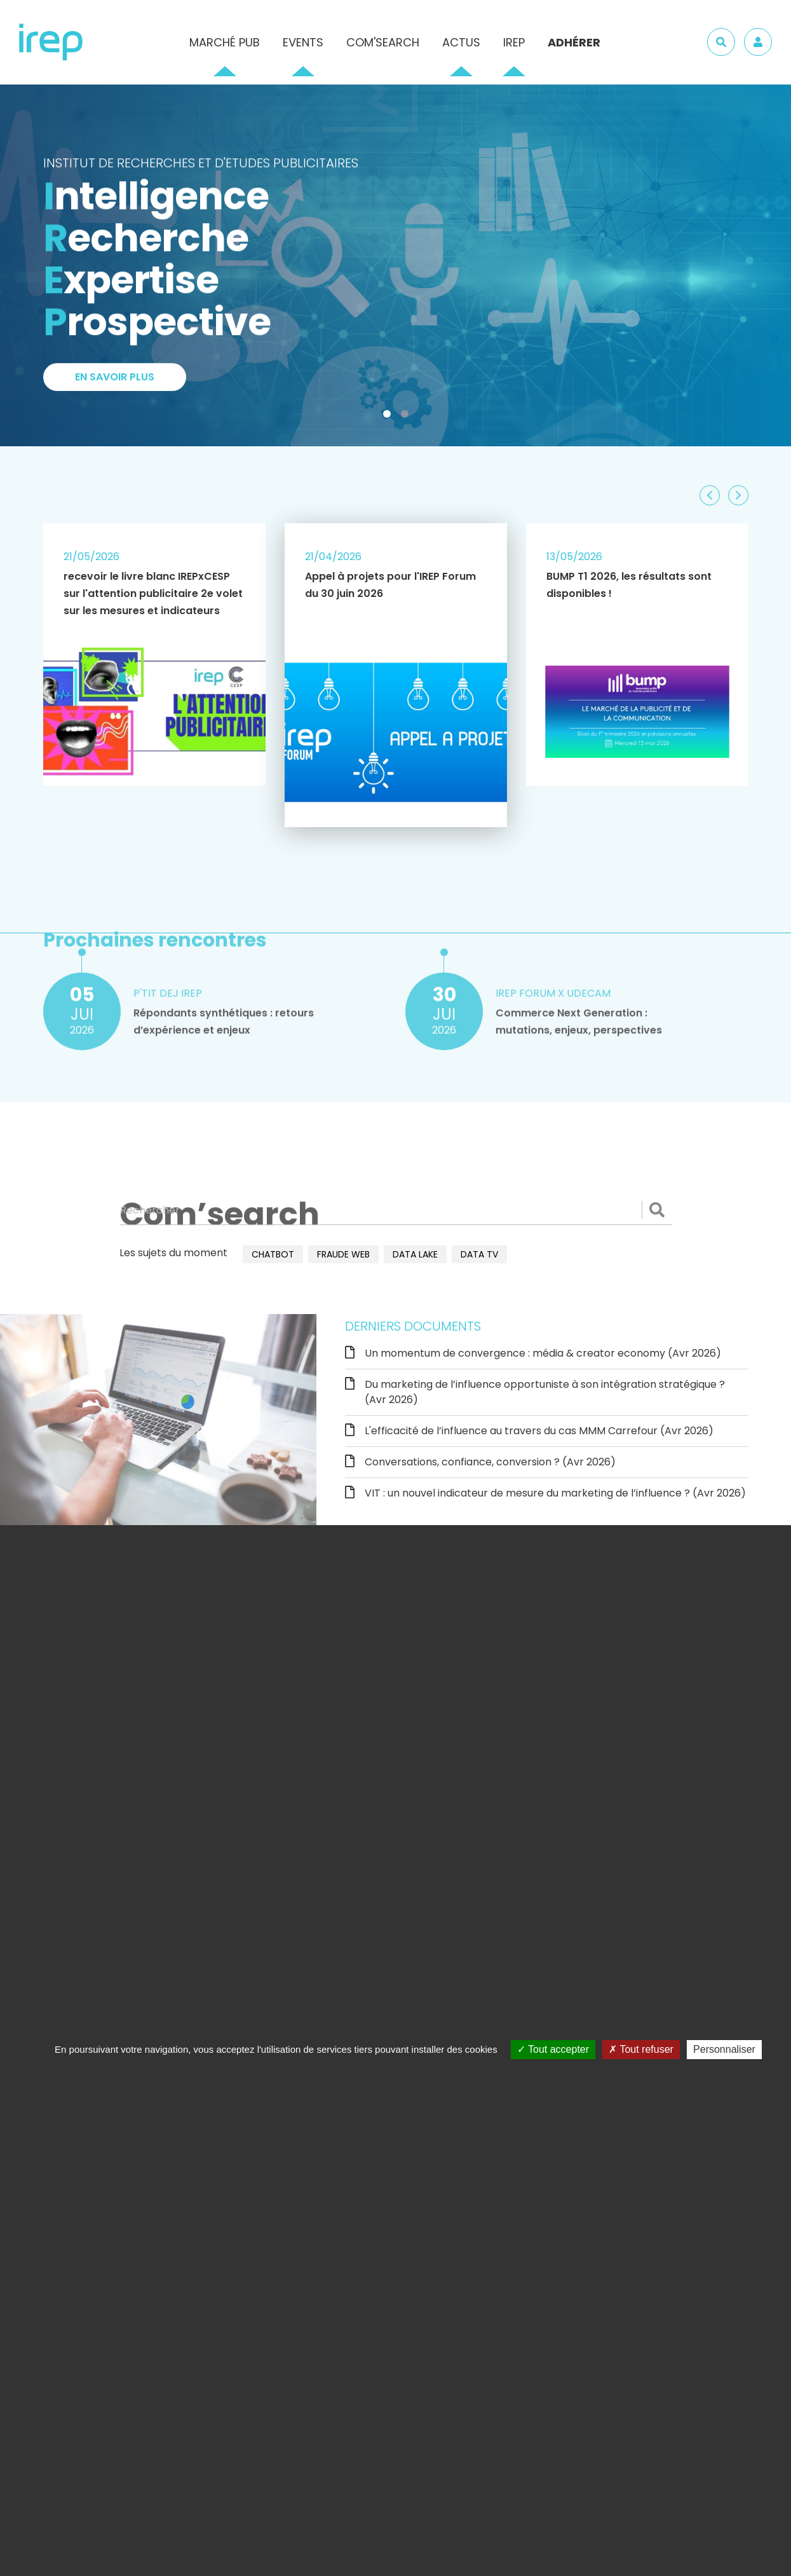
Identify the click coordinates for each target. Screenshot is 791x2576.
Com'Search (382, 42)
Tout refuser (641, 2049)
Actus (461, 42)
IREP (514, 42)
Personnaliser (724, 2049)
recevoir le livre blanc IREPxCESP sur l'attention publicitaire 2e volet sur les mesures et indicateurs (153, 593)
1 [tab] (389, 416)
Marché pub (224, 42)
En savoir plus (114, 383)
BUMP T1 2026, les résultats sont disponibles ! (629, 585)
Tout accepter (553, 2049)
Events (303, 42)
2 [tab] (407, 416)
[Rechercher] (395, 1210)
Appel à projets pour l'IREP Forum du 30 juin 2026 (390, 585)
